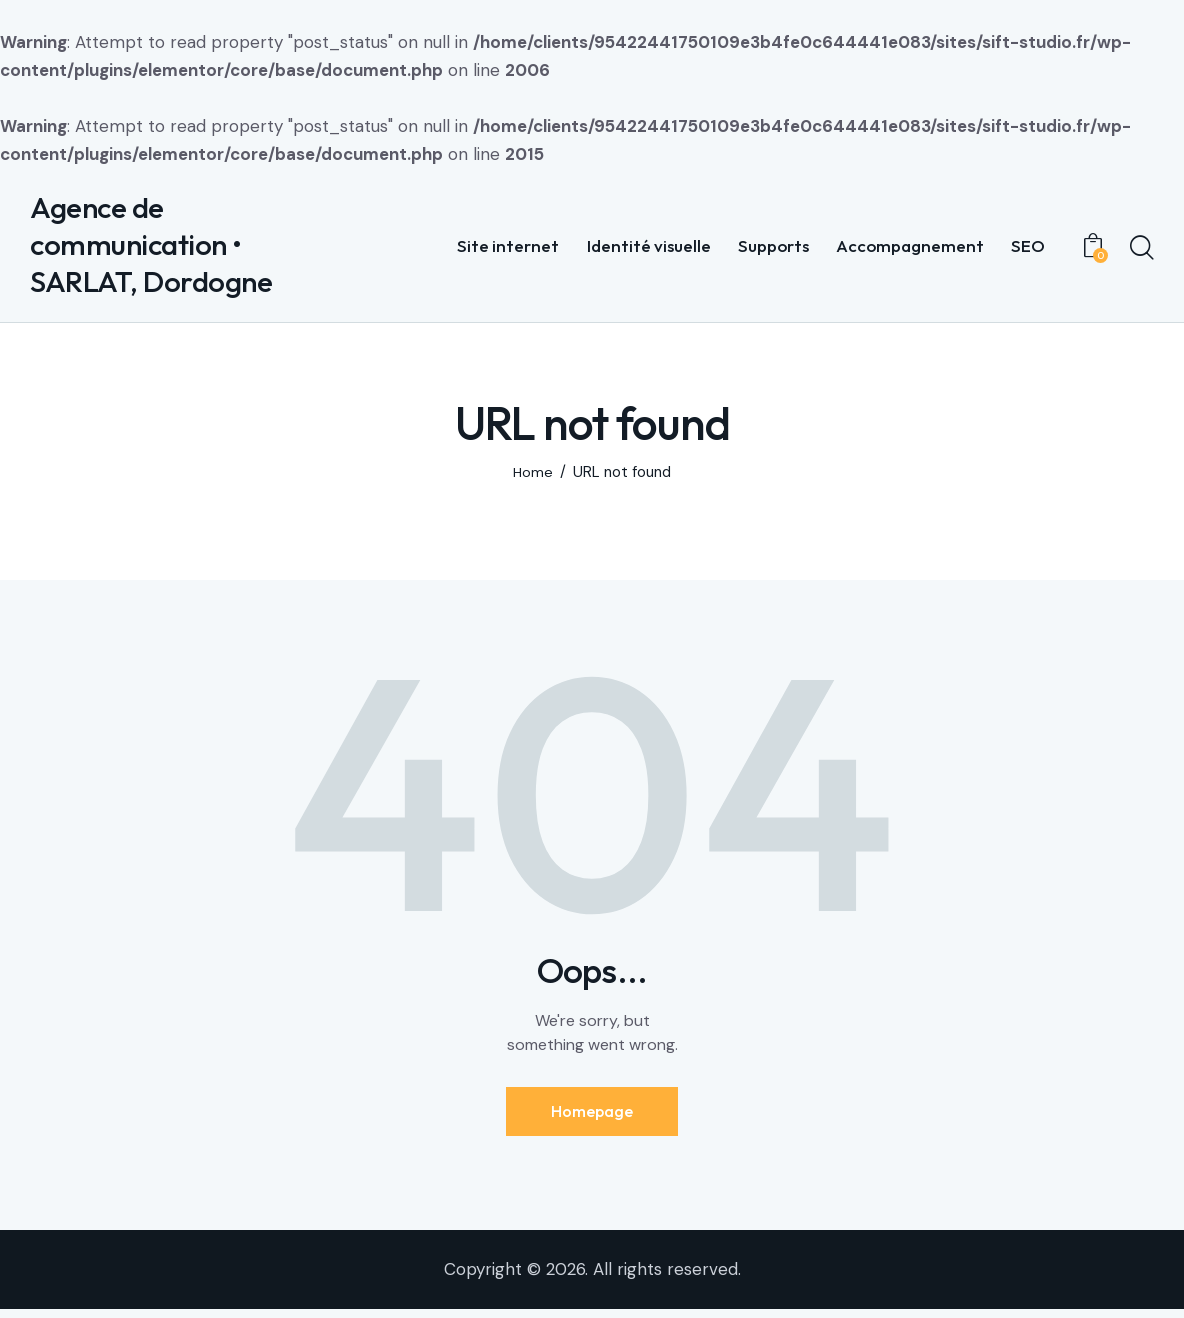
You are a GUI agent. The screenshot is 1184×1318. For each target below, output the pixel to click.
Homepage (592, 1117)
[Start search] (1142, 251)
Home (533, 477)
